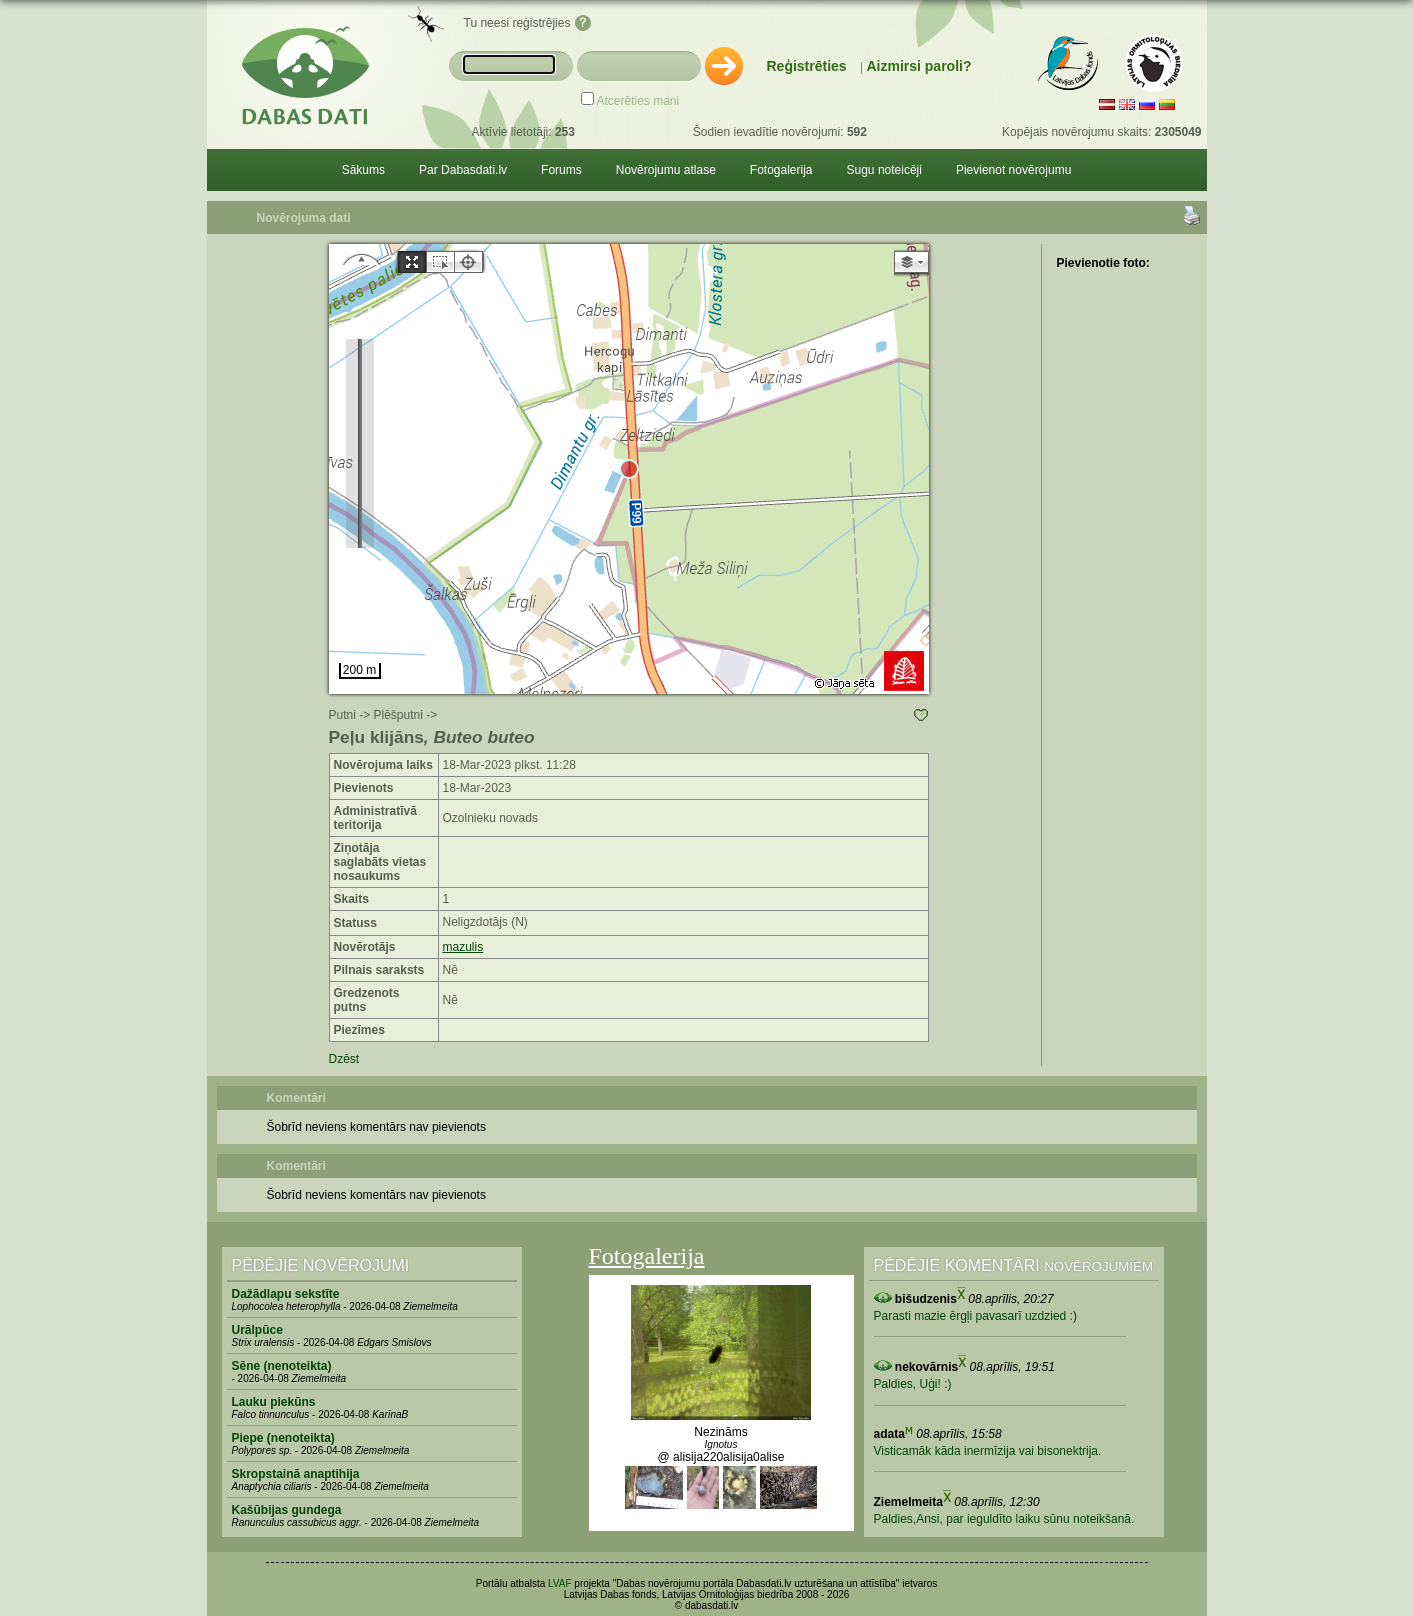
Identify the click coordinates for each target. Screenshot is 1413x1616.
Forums (561, 170)
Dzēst (344, 1059)
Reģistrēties (807, 66)
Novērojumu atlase (666, 170)
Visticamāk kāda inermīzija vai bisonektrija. (988, 1451)
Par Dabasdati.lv (463, 170)
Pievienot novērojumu (1013, 170)
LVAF (560, 1583)
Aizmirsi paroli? (918, 66)
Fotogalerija (781, 170)
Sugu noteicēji (884, 170)
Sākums (363, 170)
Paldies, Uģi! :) (913, 1384)
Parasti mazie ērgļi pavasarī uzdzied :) (975, 1316)
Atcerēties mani (638, 101)
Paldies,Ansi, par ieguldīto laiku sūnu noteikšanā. (1004, 1519)
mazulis (463, 947)
